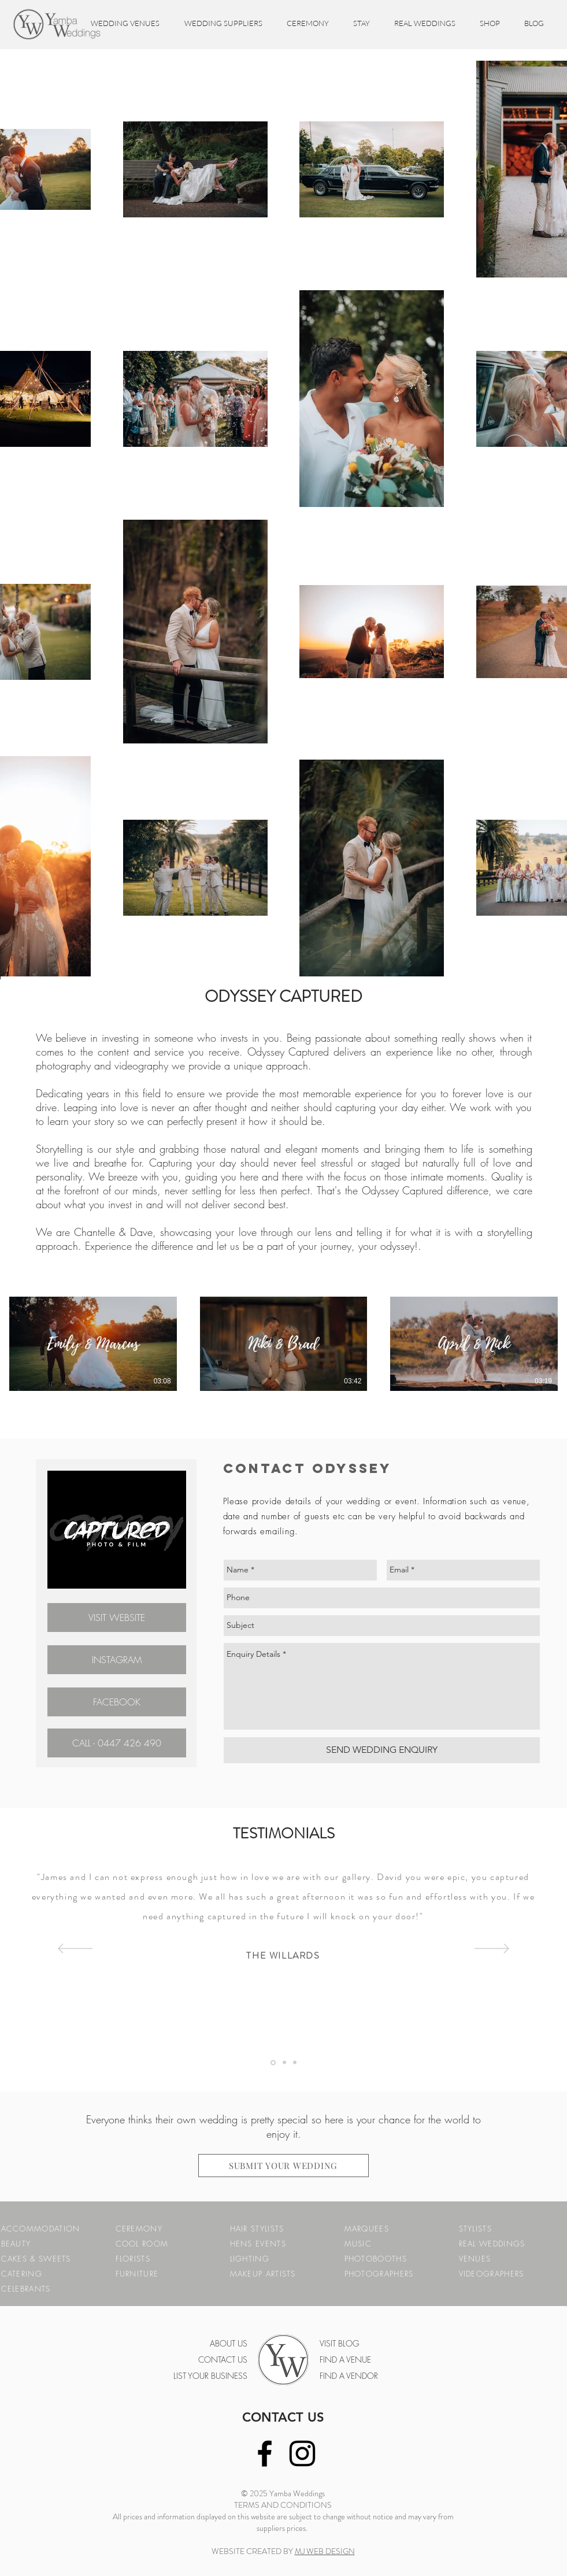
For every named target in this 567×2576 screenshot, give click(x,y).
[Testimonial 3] (284, 2062)
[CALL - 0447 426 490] (116, 1743)
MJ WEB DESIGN (325, 2551)
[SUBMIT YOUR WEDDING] (283, 2165)
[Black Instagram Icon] (302, 2453)
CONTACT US (283, 2417)
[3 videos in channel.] (283, 1343)
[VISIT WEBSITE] (116, 1617)
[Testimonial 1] (273, 2062)
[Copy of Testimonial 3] (295, 2062)
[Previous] (75, 1949)
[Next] (492, 1949)
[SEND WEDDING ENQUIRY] (382, 1750)
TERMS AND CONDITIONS (283, 2505)
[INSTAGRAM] (116, 1659)
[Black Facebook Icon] (264, 2453)
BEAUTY (16, 2243)
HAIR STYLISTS (257, 2228)
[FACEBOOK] (116, 1701)
